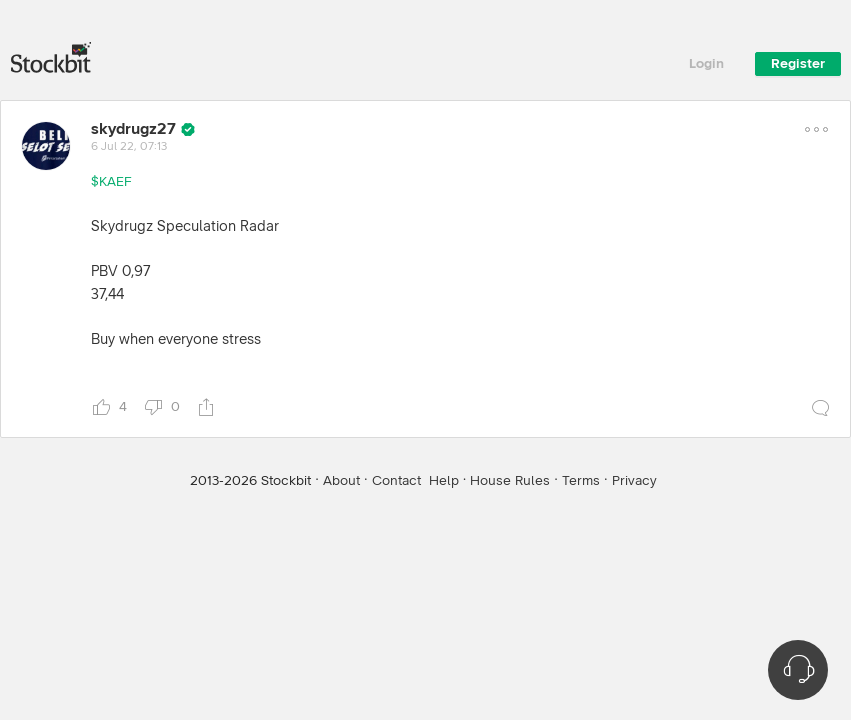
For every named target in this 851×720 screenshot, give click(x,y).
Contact (396, 481)
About (341, 481)
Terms (581, 481)
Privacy (634, 481)
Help (444, 481)
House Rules (510, 481)
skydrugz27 (133, 129)
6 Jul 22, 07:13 (129, 147)
